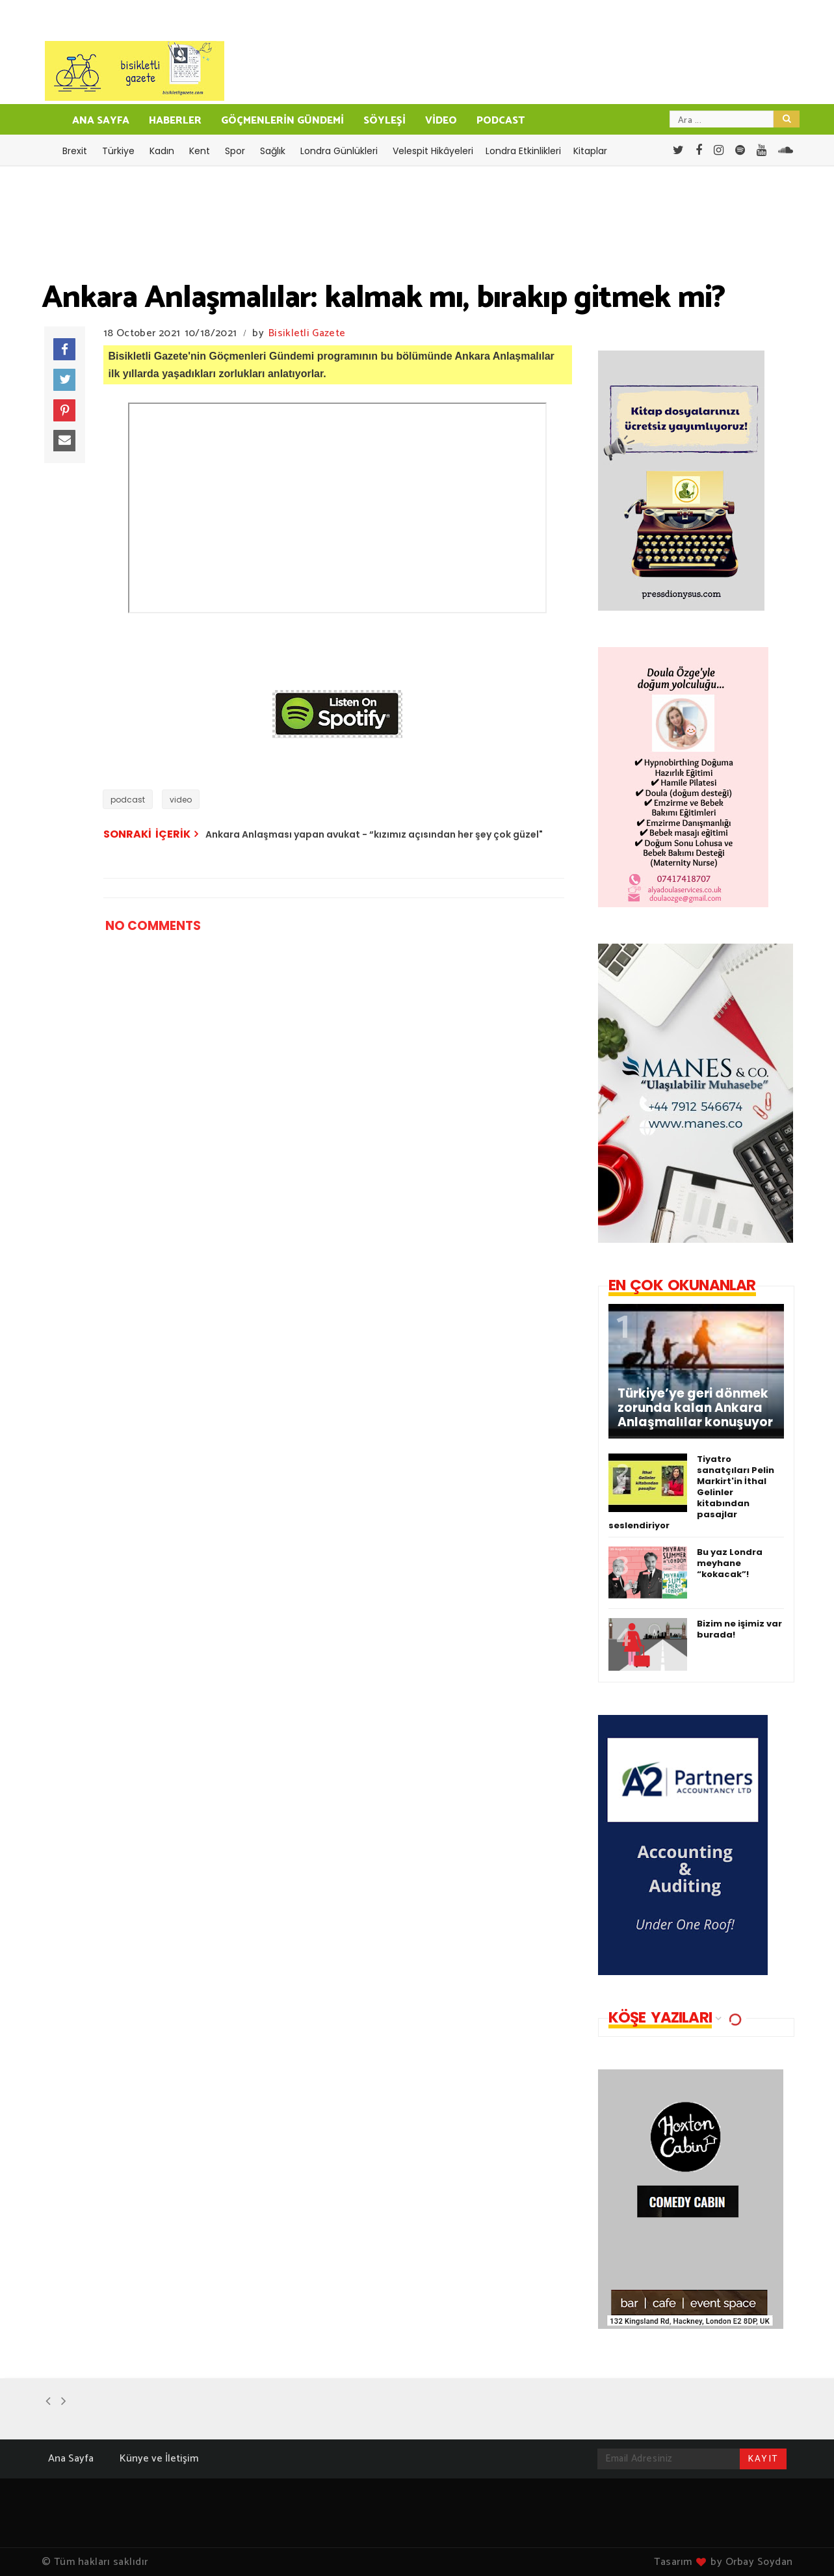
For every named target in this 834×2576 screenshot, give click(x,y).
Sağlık (272, 150)
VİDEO (441, 120)
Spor (235, 150)
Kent (199, 150)
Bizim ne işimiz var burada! (739, 1629)
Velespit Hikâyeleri (433, 150)
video (181, 799)
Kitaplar (590, 150)
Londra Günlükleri (339, 150)
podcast (128, 799)
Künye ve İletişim (159, 2458)
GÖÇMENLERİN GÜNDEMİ (282, 120)
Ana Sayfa (71, 2458)
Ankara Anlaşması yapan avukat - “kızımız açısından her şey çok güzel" (374, 834)
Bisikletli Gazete (306, 333)
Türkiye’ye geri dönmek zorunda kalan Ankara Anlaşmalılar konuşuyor (695, 1408)
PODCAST (500, 120)
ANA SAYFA (100, 120)
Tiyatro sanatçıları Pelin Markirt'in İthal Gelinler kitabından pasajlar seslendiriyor (691, 1492)
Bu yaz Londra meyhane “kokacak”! (729, 1563)
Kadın (162, 150)
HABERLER (175, 120)
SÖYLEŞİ (384, 120)
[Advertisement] (310, 1337)
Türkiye (118, 150)
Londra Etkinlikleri (523, 150)
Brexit (74, 150)
